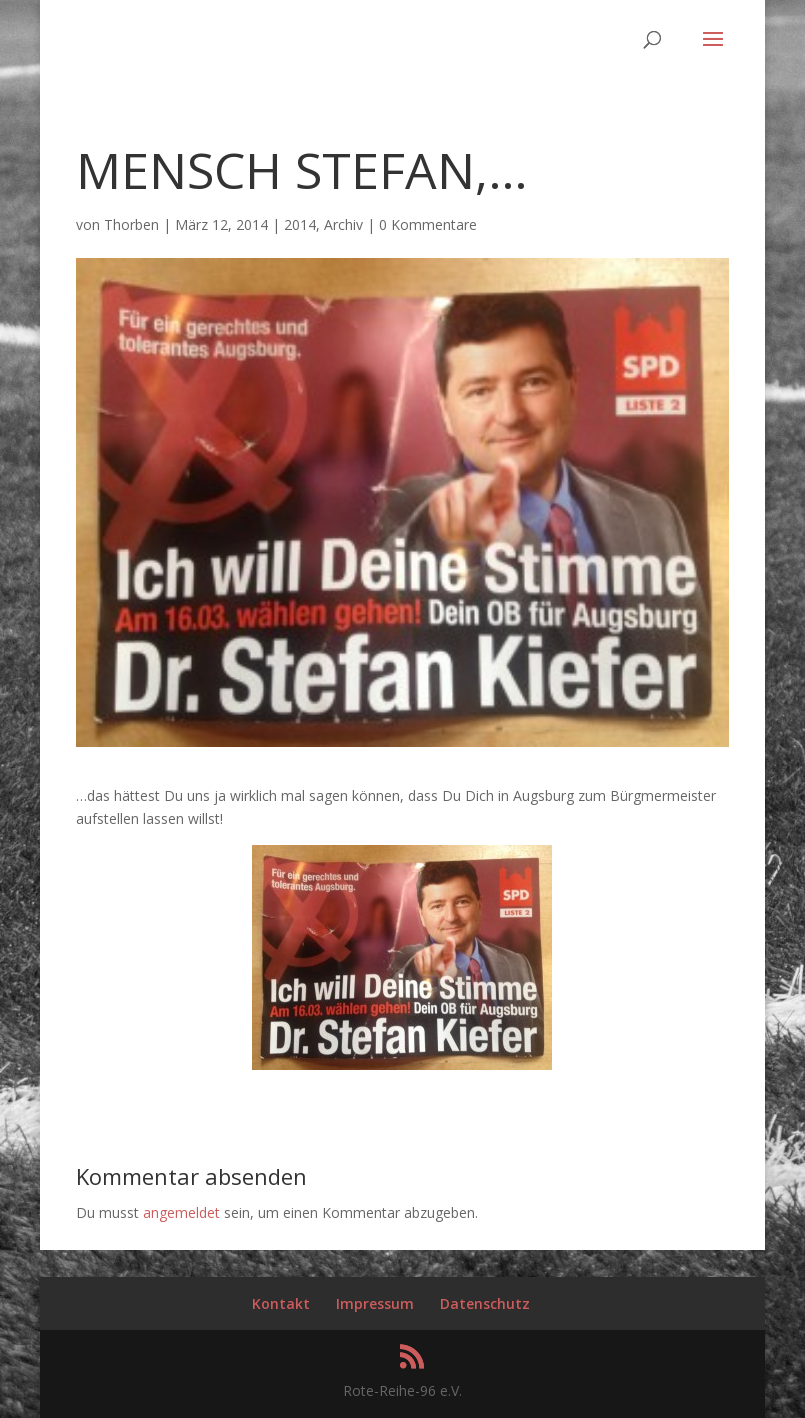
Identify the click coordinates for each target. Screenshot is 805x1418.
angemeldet (181, 1212)
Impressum (375, 1303)
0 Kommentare (428, 224)
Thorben (131, 224)
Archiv (343, 224)
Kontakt (281, 1303)
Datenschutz (485, 1303)
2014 (300, 224)
